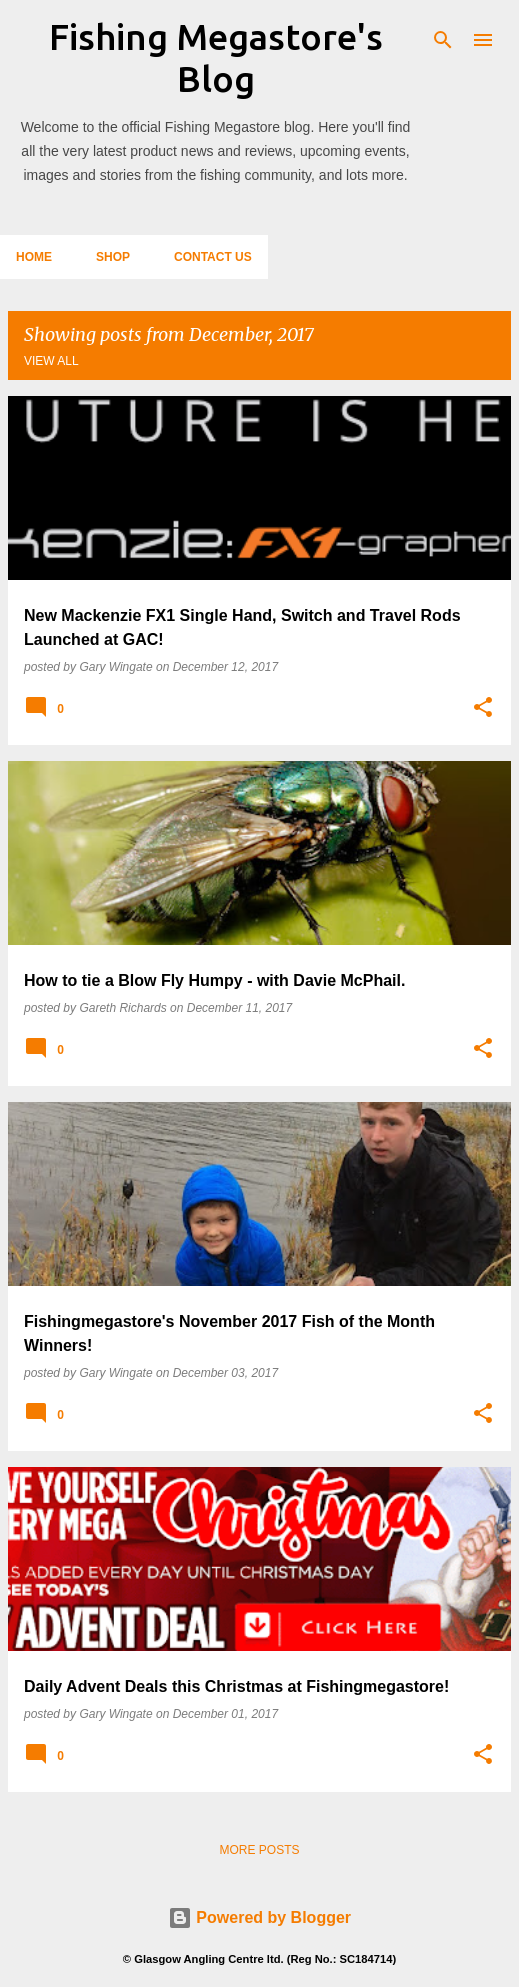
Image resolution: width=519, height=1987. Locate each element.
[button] (483, 708)
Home (34, 257)
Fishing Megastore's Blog (216, 57)
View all (51, 361)
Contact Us (213, 257)
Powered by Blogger (259, 1917)
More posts (259, 1850)
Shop (113, 257)
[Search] (443, 40)
